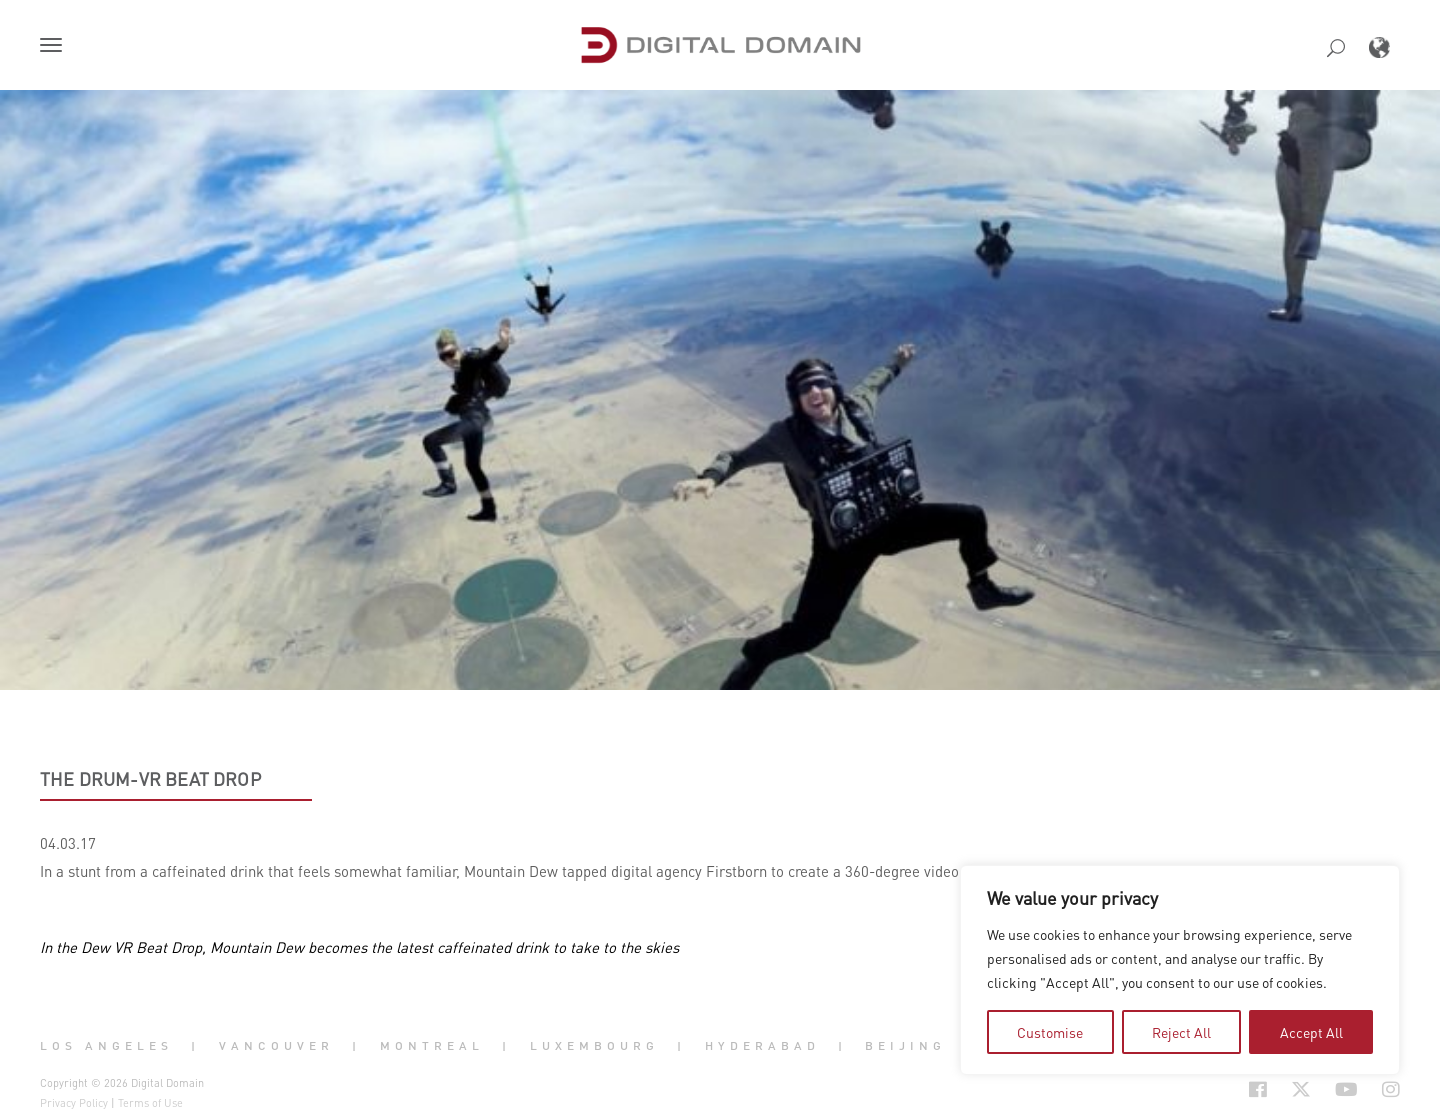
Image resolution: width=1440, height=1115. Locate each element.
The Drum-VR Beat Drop (150, 779)
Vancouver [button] (276, 1046)
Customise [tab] (1050, 1032)
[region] (1180, 970)
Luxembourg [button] (594, 1046)
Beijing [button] (905, 1046)
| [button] (195, 1046)
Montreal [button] (432, 1046)
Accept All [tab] (1311, 1032)
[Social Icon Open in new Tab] (1258, 1090)
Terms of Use (150, 1103)
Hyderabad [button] (762, 1046)
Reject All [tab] (1181, 1032)
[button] (55, 47)
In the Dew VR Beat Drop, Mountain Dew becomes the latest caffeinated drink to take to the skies (359, 947)
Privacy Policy (74, 1103)
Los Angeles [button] (106, 1046)
